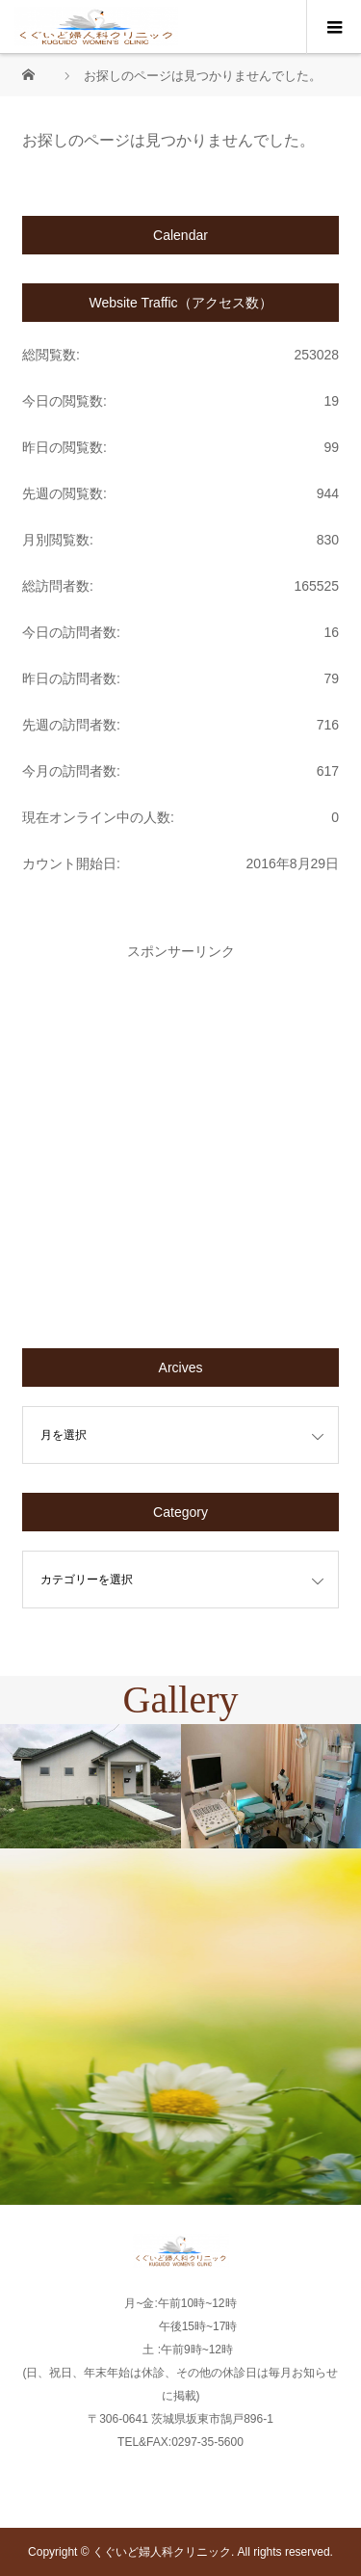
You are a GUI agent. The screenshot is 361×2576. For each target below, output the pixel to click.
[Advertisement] (180, 1138)
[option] (90, 1786)
